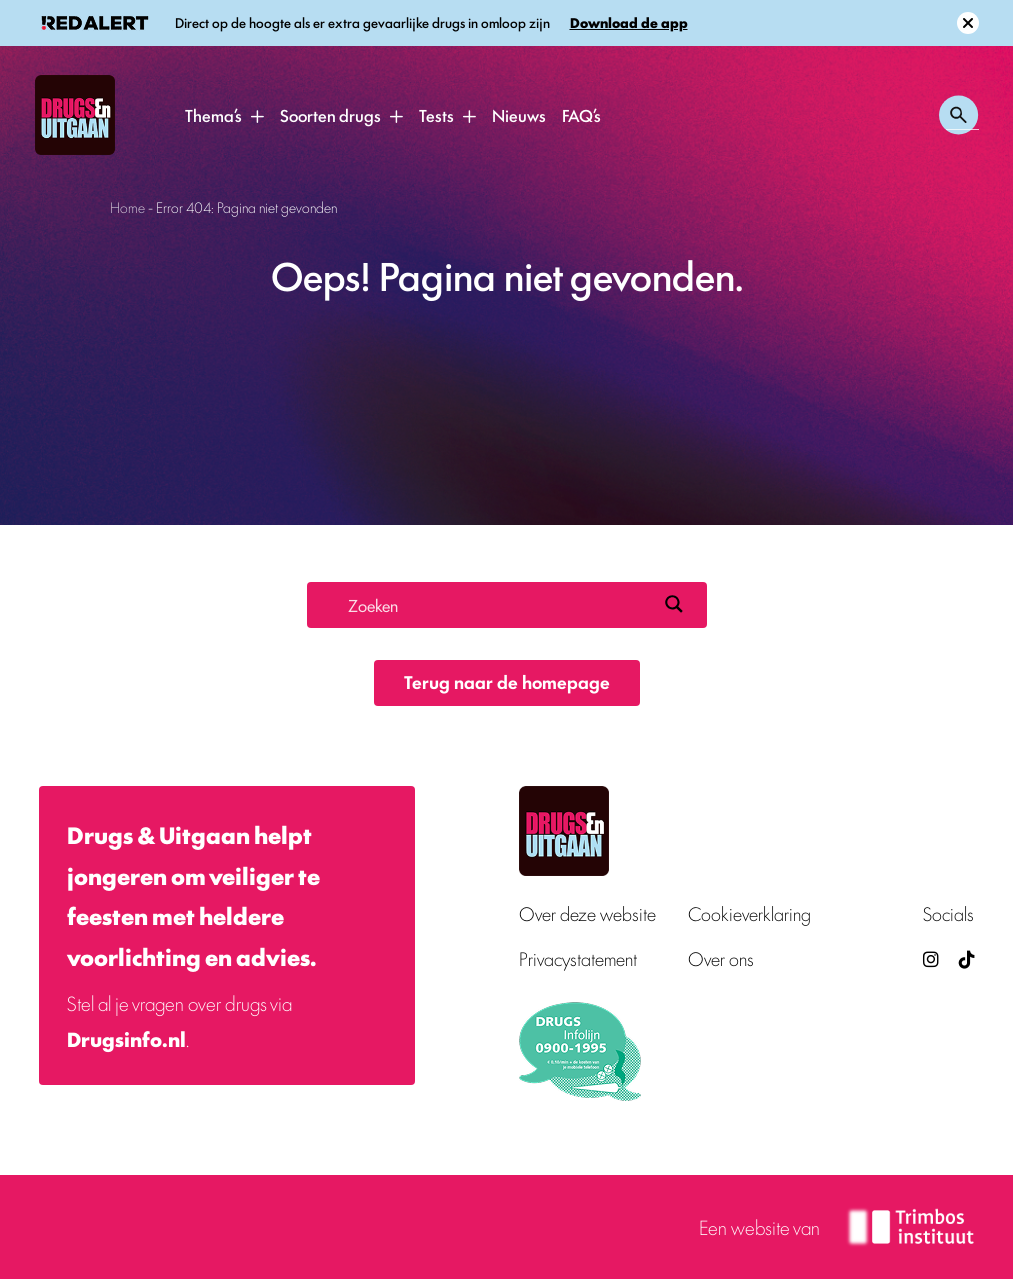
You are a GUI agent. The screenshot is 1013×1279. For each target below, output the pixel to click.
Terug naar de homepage (507, 681)
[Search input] (498, 604)
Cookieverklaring (749, 913)
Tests (436, 115)
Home (127, 206)
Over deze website (587, 913)
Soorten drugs (330, 115)
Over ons (721, 958)
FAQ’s (581, 115)
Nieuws (519, 115)
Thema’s (213, 115)
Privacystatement (578, 958)
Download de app (629, 22)
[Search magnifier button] (674, 604)
